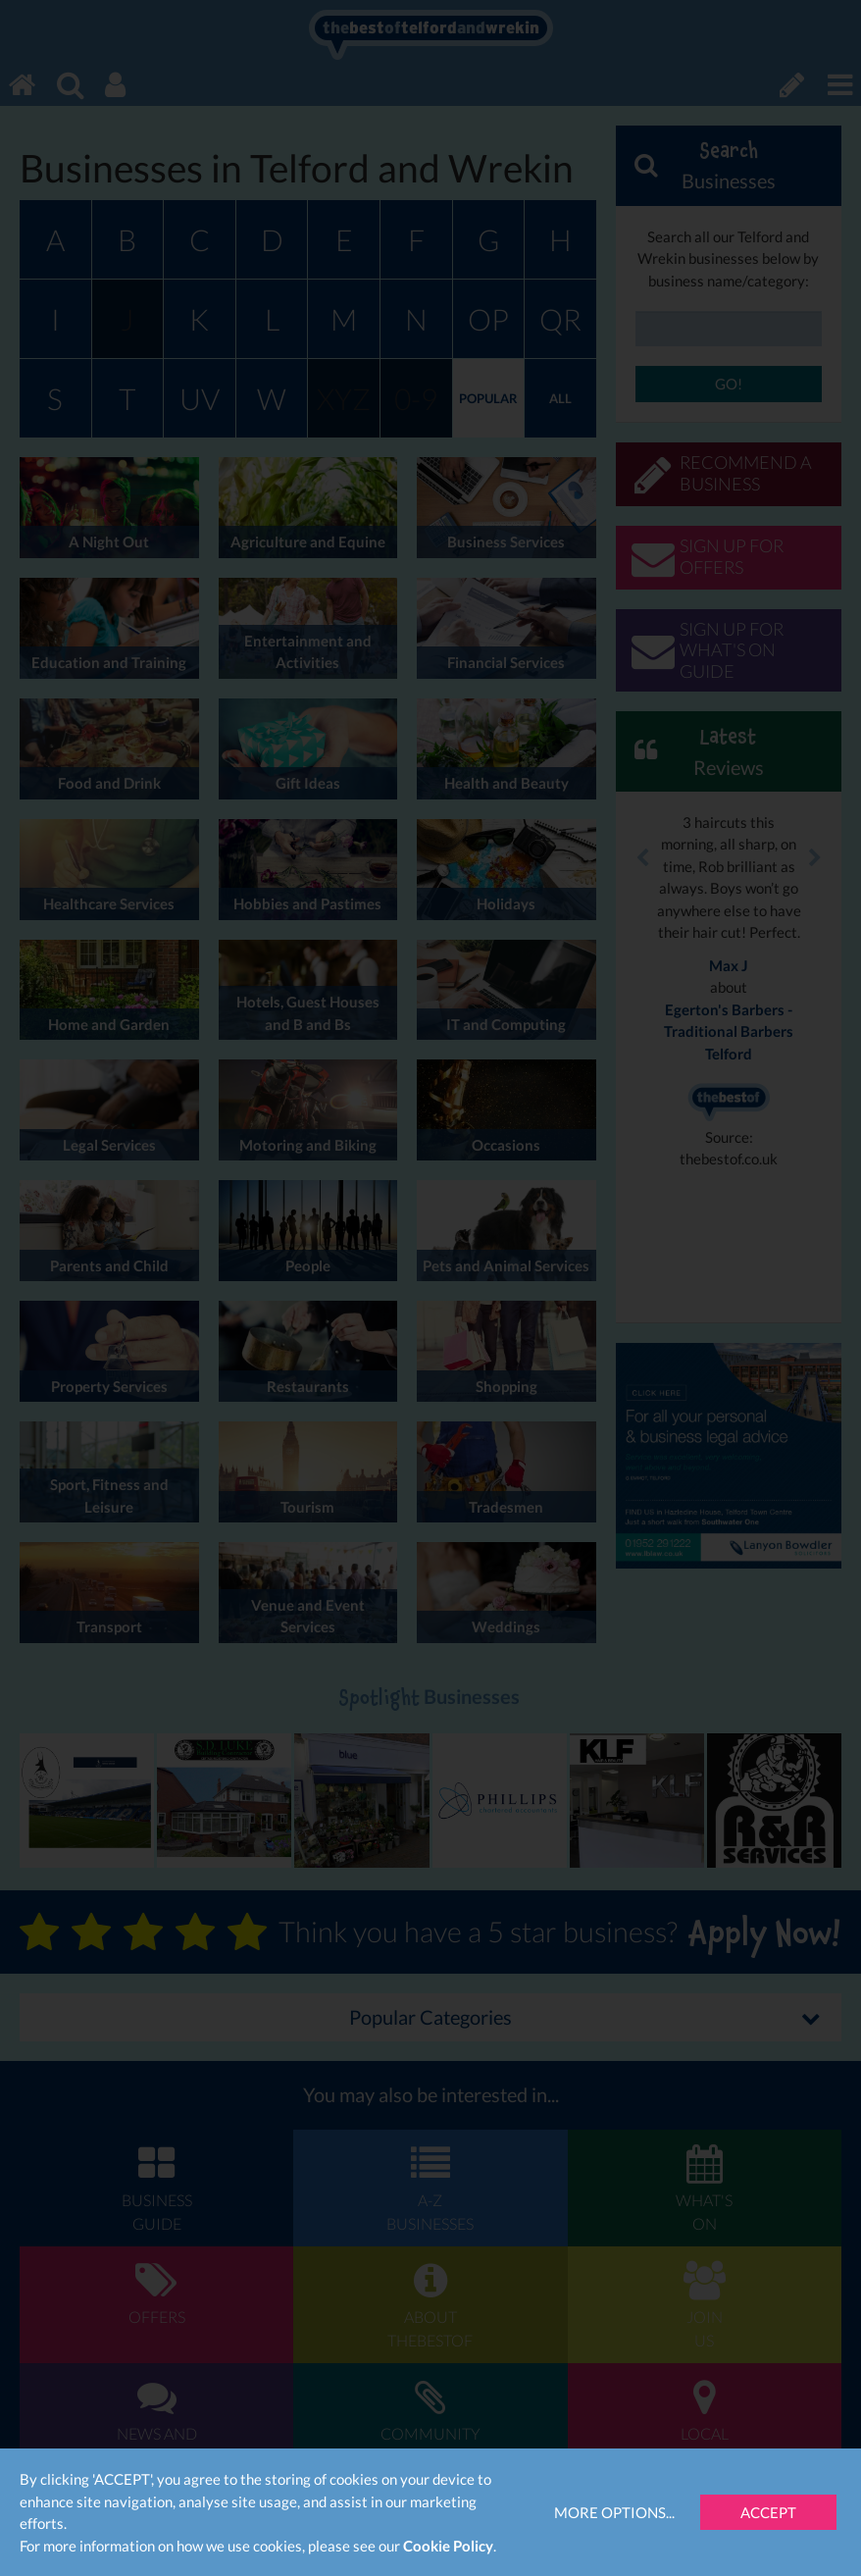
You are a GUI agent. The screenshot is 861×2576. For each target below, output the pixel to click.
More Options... (614, 2512)
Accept (768, 2512)
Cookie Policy (448, 2545)
